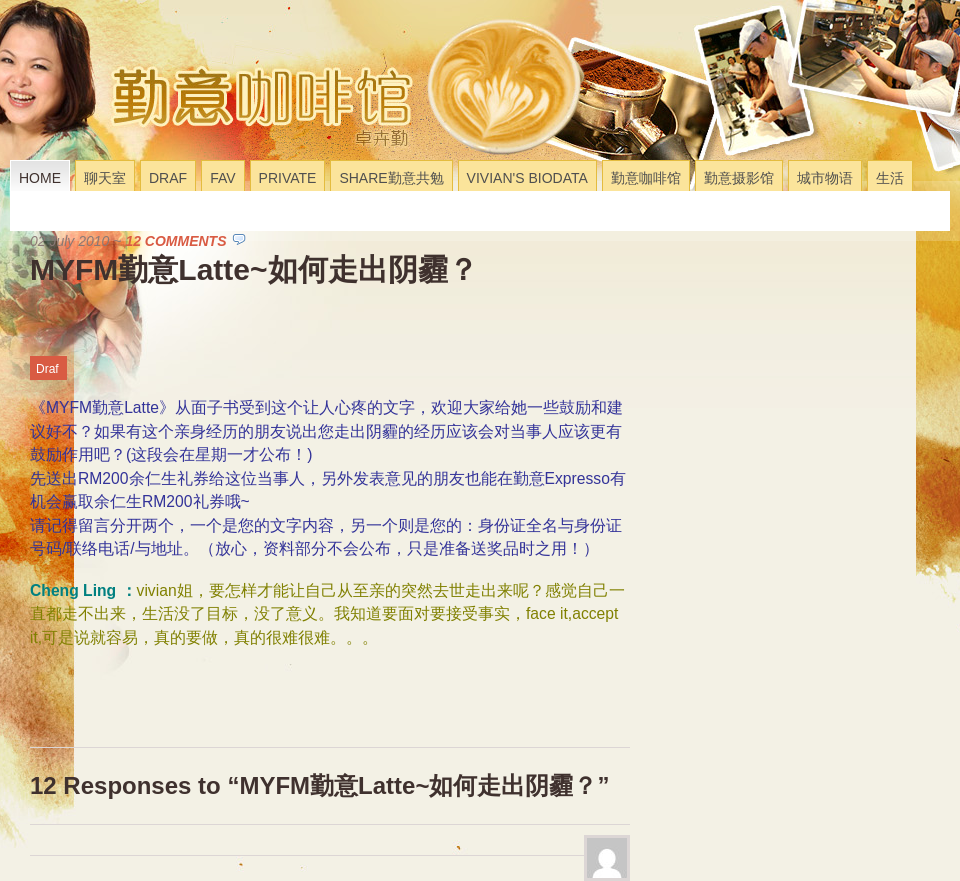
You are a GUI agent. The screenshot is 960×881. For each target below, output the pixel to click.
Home (40, 178)
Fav (222, 178)
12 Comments (175, 241)
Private (288, 178)
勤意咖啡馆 (646, 178)
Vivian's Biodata (527, 178)
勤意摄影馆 (739, 178)
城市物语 (825, 178)
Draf (168, 178)
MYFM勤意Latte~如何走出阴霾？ (254, 269)
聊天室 (105, 178)
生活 (890, 178)
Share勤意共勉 (391, 178)
